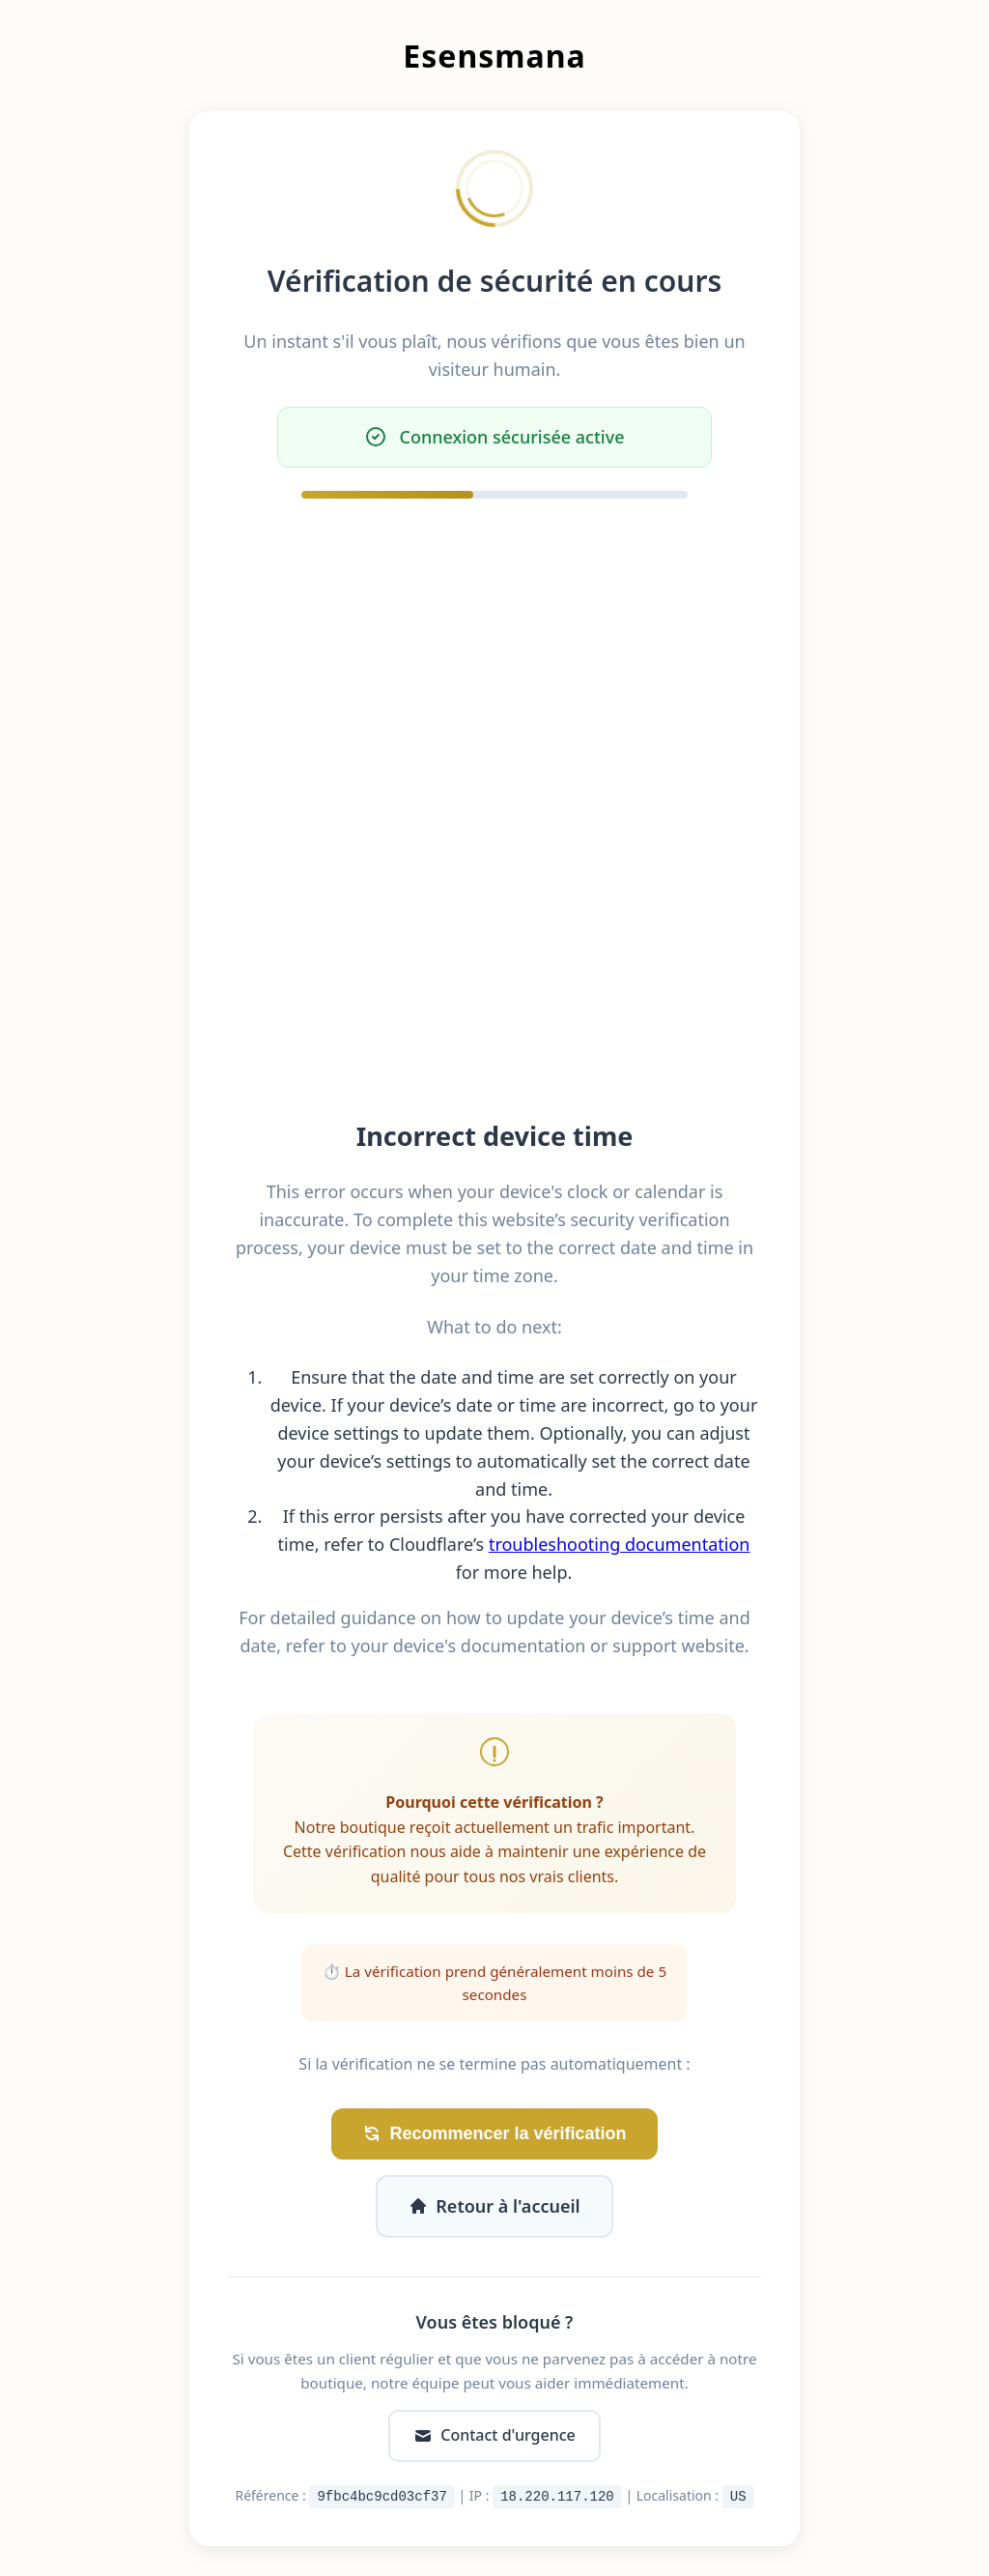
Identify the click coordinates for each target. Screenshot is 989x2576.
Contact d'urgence (494, 2435)
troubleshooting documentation (619, 1544)
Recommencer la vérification (494, 2134)
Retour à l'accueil (494, 2206)
